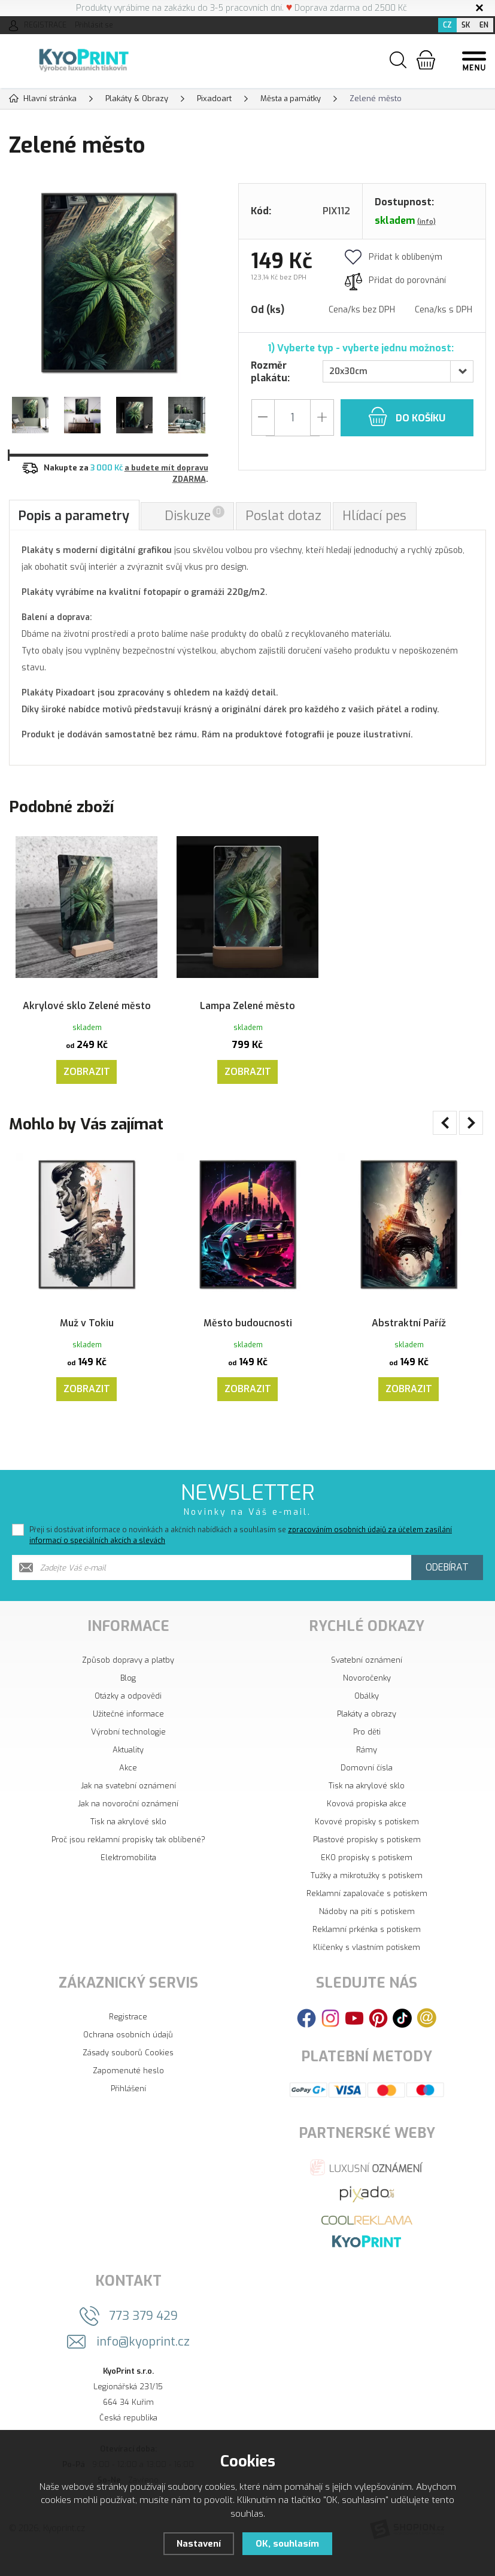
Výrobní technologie (128, 1757)
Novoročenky (367, 1704)
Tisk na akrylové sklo (128, 1847)
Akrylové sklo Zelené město (86, 1001)
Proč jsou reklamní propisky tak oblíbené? (128, 1865)
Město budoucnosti (247, 1324)
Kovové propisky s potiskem (367, 1847)
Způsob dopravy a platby (128, 1686)
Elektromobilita (128, 1883)
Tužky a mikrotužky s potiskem (367, 1901)
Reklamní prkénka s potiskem (366, 1955)
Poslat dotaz (285, 516)
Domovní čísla (367, 1793)
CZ (447, 25)
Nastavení (198, 2544)
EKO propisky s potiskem (366, 1883)
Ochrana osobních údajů (128, 2060)
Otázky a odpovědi (128, 1722)
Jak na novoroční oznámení (128, 1829)
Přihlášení (128, 2114)
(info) (426, 221)
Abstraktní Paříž (408, 1324)
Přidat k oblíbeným (393, 256)
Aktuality (128, 1775)
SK (465, 25)
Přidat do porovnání (395, 279)
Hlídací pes (376, 516)
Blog (128, 1704)
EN (483, 25)
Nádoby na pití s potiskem (367, 1937)
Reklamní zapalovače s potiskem (366, 1919)
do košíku (406, 416)
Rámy (366, 1775)
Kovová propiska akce (366, 1829)
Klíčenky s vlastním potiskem (366, 1973)
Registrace (128, 2042)
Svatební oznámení (366, 1686)
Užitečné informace (128, 1739)
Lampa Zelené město (248, 994)
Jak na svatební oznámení (128, 1811)
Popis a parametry (75, 516)
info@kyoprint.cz (143, 2367)
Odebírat (447, 1593)
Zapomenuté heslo (128, 2096)
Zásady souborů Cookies (128, 2078)
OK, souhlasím (287, 2544)
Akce (128, 1793)
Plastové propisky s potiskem (367, 1865)
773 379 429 (143, 2342)
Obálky (366, 1722)
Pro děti (367, 1757)
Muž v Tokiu (86, 1324)
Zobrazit (86, 1076)
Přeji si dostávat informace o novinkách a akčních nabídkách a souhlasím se (240, 1561)
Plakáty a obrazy (366, 1739)
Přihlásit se (94, 25)
